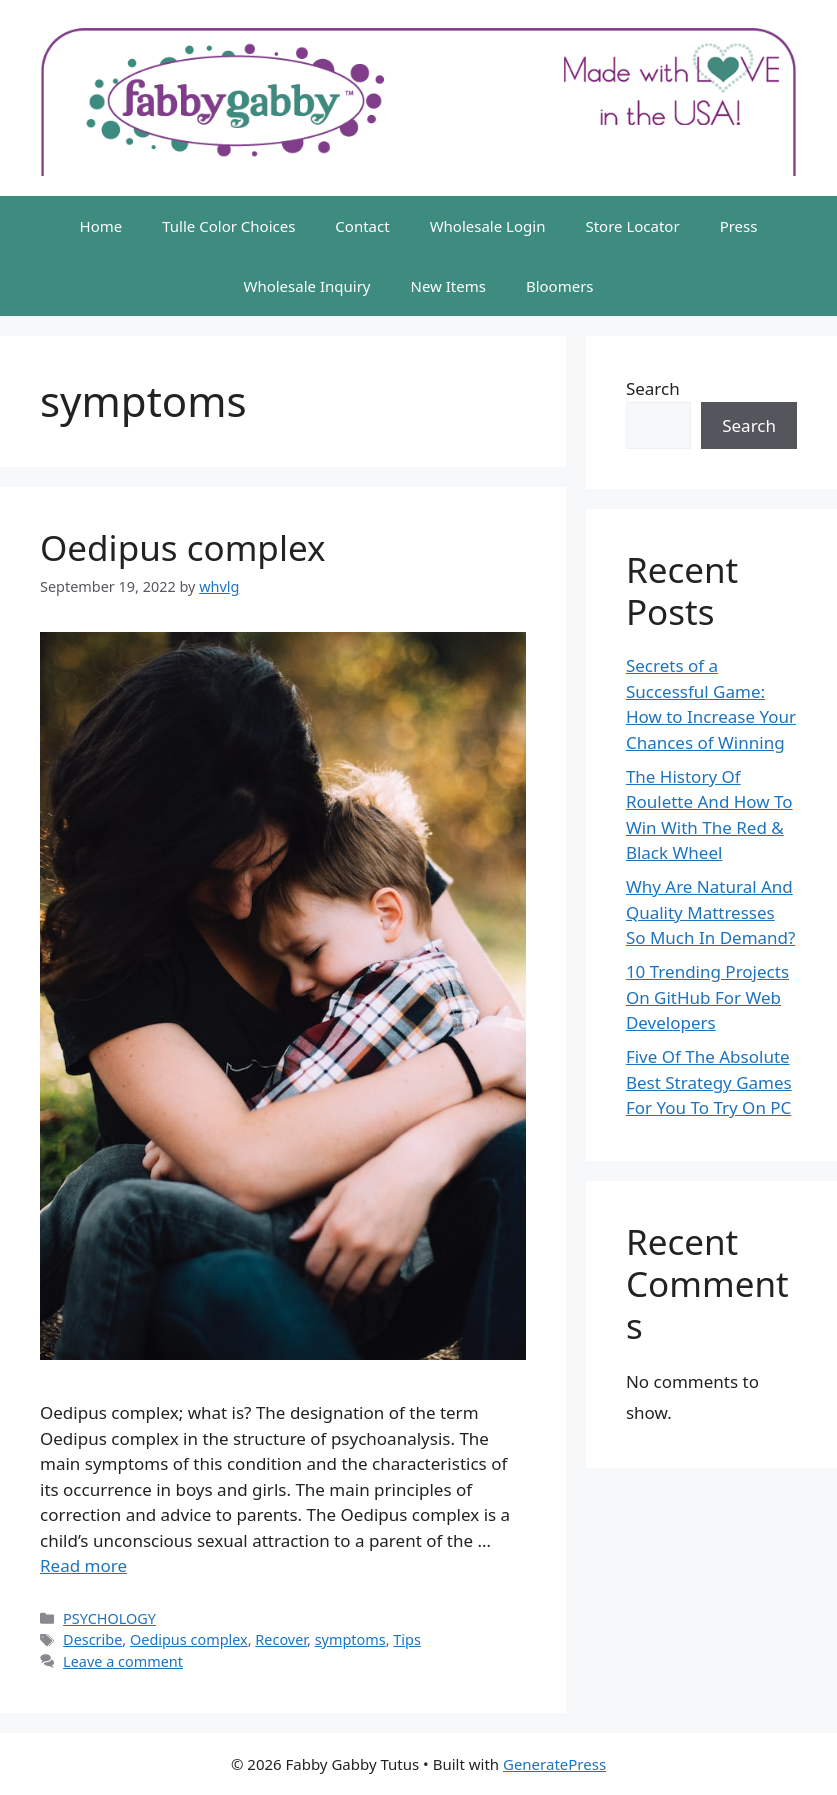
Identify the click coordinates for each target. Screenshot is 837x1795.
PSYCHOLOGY (109, 1618)
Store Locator (632, 226)
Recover (281, 1639)
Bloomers (560, 286)
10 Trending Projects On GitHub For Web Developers (707, 997)
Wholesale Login (488, 226)
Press (739, 226)
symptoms (350, 1639)
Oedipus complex (182, 547)
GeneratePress (554, 1764)
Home (101, 226)
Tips (407, 1639)
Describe (92, 1639)
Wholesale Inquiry (306, 286)
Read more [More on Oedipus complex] (83, 1565)
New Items (447, 286)
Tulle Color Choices (228, 226)
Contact (362, 226)
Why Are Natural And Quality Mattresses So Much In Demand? (711, 912)
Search (653, 388)
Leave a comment (123, 1661)
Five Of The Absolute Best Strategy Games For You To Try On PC (709, 1082)
